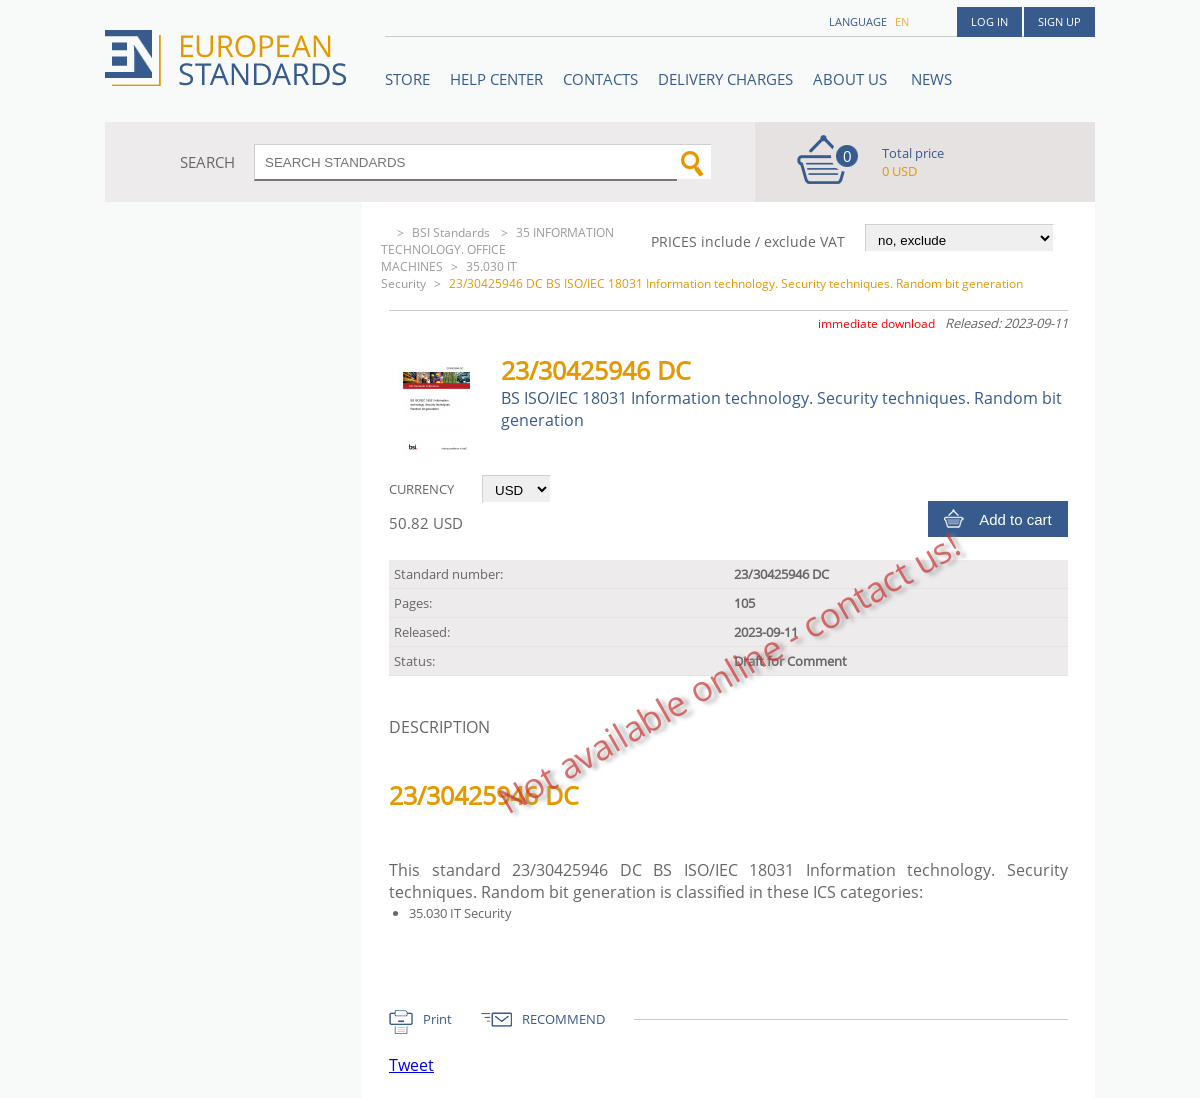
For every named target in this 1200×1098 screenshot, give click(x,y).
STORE (407, 79)
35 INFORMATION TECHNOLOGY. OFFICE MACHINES (497, 249)
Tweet (411, 1065)
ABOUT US (852, 79)
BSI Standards (452, 232)
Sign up (1059, 21)
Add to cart (1015, 519)
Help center (496, 79)
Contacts (600, 79)
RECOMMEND (563, 1019)
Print (437, 1019)
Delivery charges (725, 79)
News (931, 79)
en (902, 21)
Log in (989, 21)
